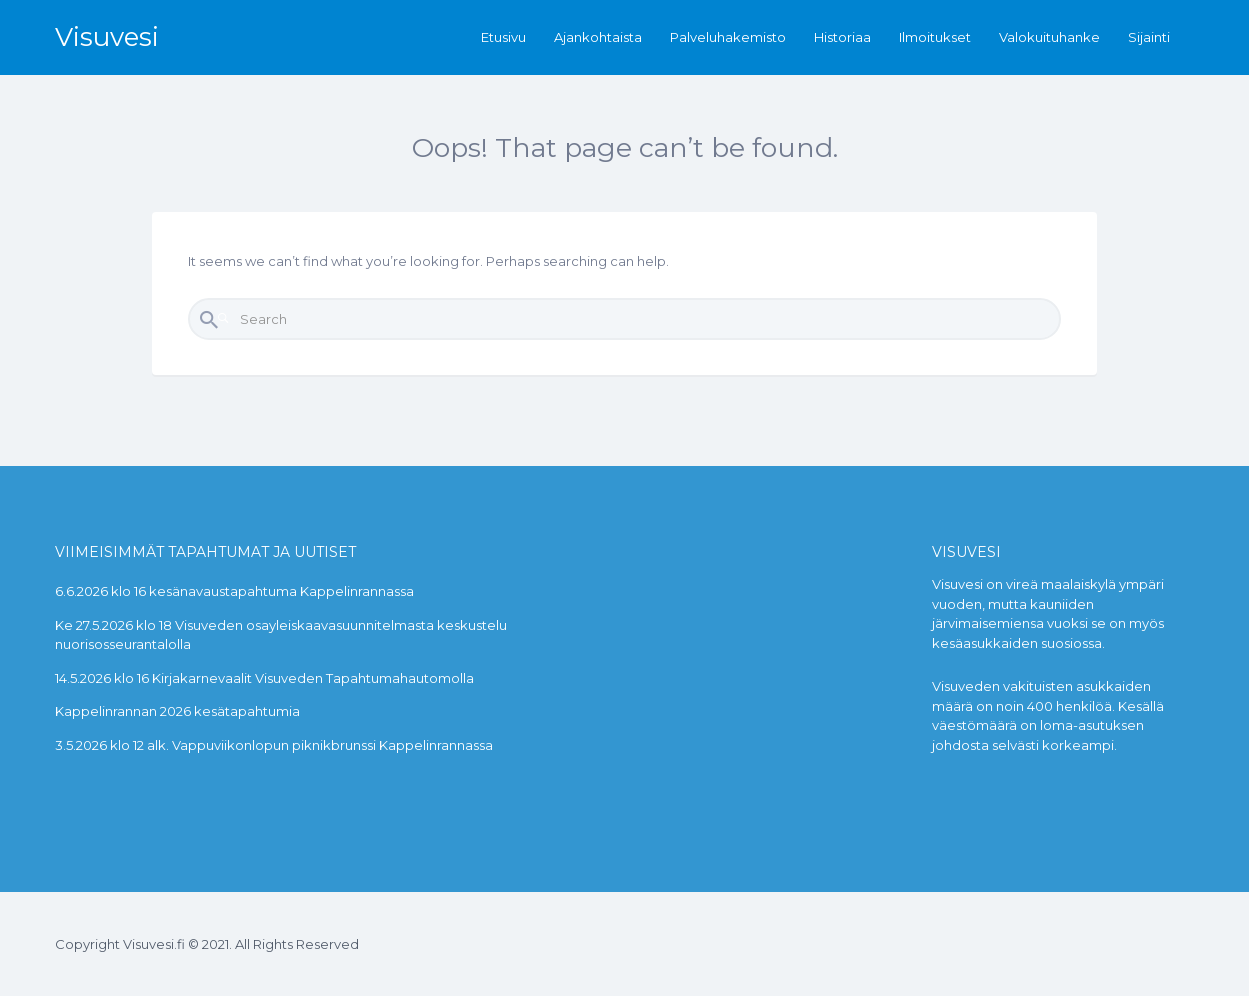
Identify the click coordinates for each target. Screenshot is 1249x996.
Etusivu (503, 37)
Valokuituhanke (1049, 37)
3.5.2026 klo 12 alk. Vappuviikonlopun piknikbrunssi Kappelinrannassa (274, 745)
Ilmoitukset (935, 37)
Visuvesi (107, 37)
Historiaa (842, 37)
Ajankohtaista (598, 37)
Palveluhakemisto (728, 37)
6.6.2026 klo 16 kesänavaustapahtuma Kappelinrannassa (234, 591)
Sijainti (1149, 37)
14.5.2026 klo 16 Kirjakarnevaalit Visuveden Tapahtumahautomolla (264, 678)
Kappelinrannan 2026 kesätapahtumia (177, 711)
